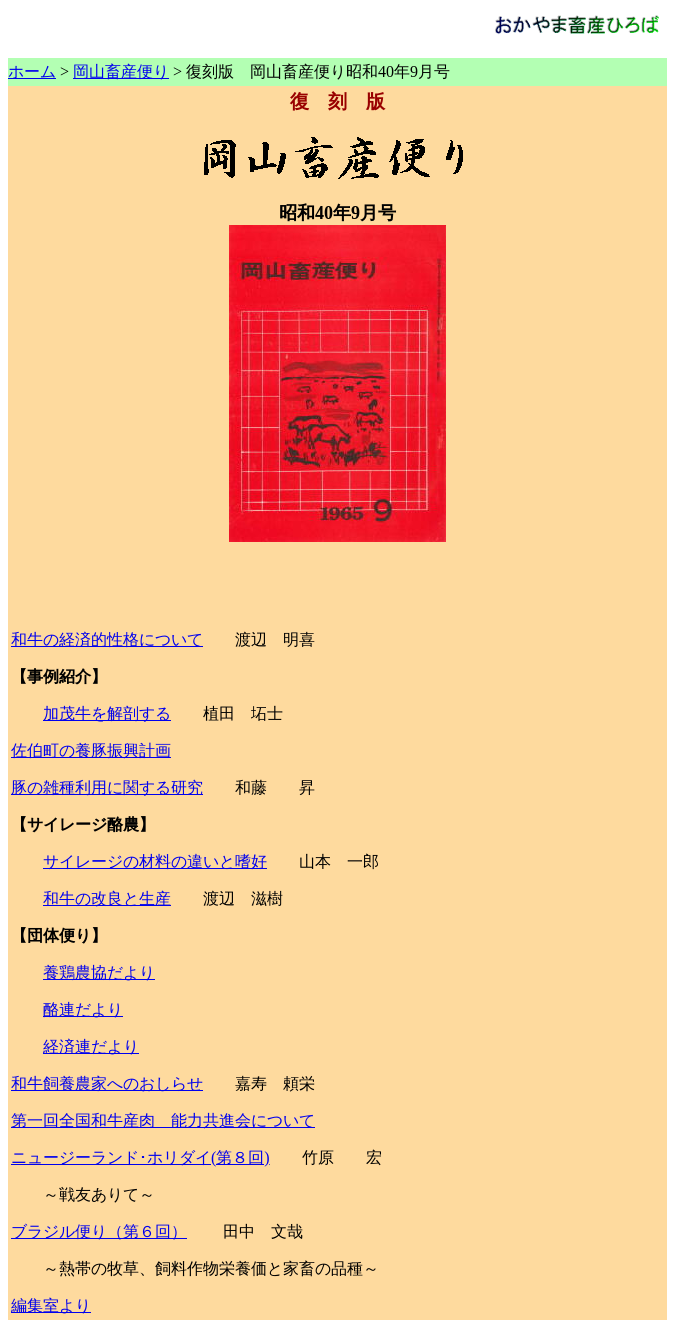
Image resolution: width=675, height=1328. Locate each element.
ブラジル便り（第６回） (99, 1231)
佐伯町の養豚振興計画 (91, 750)
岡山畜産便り (121, 71)
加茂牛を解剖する (107, 713)
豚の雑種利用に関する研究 (107, 787)
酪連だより (83, 1009)
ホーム (32, 71)
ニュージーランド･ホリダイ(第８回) (140, 1157)
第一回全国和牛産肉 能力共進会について (163, 1120)
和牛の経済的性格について (107, 639)
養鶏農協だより (99, 972)
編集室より (51, 1305)
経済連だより (91, 1046)
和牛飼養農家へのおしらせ (107, 1083)
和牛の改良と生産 (107, 898)
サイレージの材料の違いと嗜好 (155, 861)
